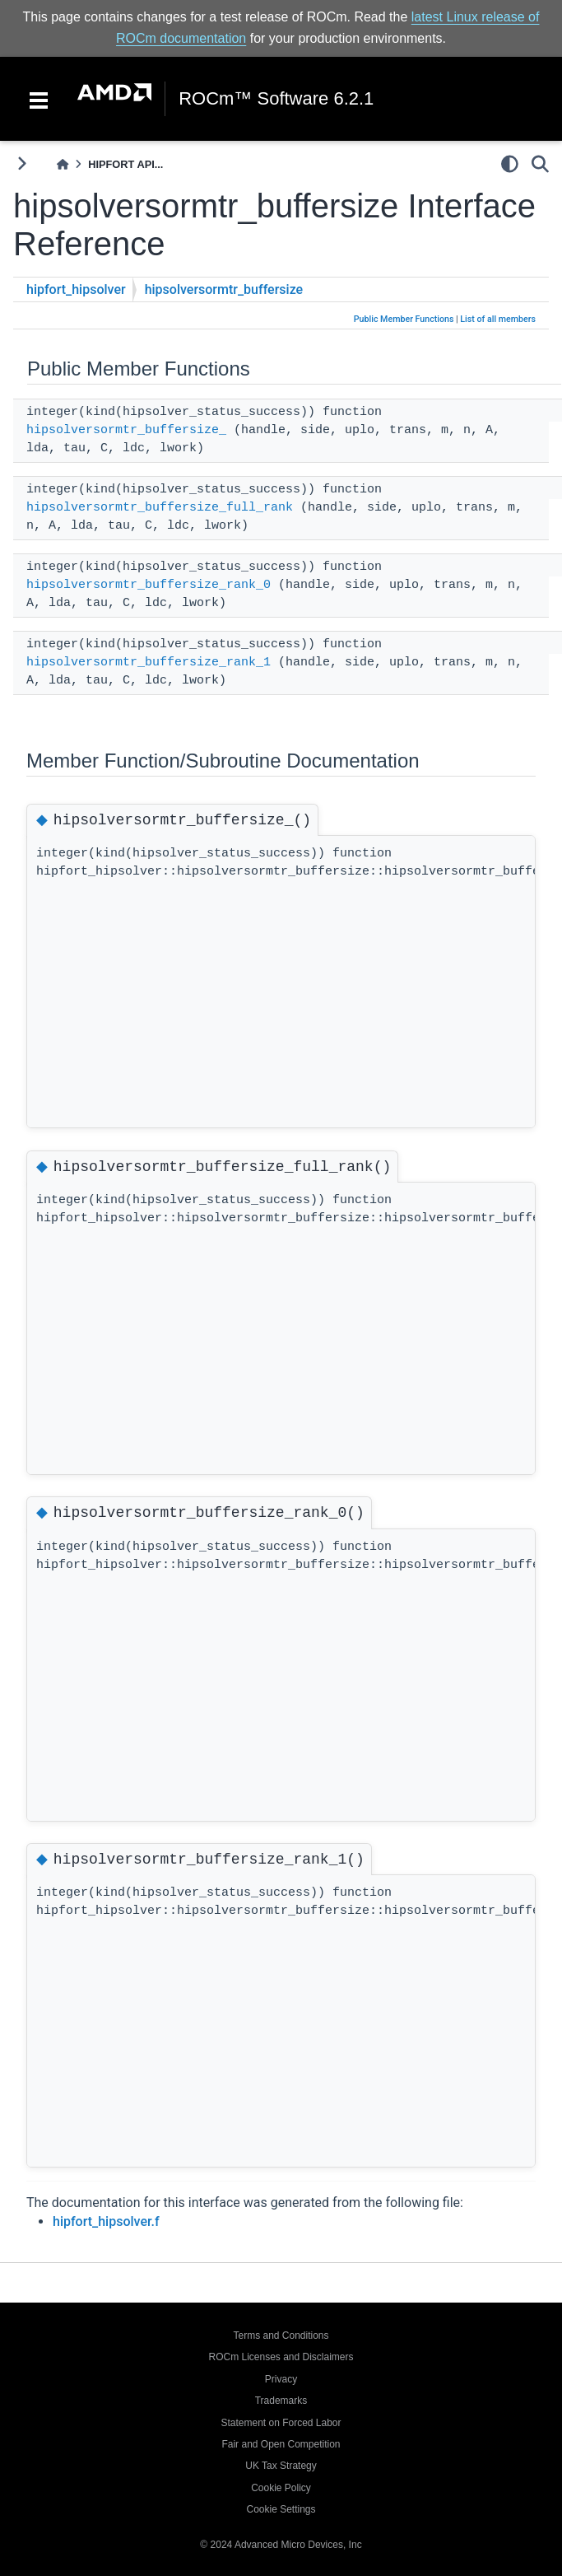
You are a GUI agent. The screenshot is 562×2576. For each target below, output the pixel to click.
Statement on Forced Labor (281, 2423)
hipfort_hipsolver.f (106, 2221)
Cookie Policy (281, 2488)
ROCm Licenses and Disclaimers (280, 2357)
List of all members (498, 319)
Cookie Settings (280, 2509)
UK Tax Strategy (280, 2465)
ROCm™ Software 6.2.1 (276, 99)
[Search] (540, 164)
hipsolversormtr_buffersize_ (126, 430)
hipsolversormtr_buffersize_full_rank (159, 508)
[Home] (62, 164)
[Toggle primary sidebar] (22, 163)
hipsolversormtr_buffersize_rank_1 (148, 663)
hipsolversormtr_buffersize (224, 289)
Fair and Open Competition (280, 2444)
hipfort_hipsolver (76, 289)
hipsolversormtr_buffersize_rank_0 (148, 585)
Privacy (281, 2379)
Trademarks (281, 2400)
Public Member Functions (404, 319)
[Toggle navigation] (39, 98)
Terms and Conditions (280, 2335)
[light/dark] (510, 164)
